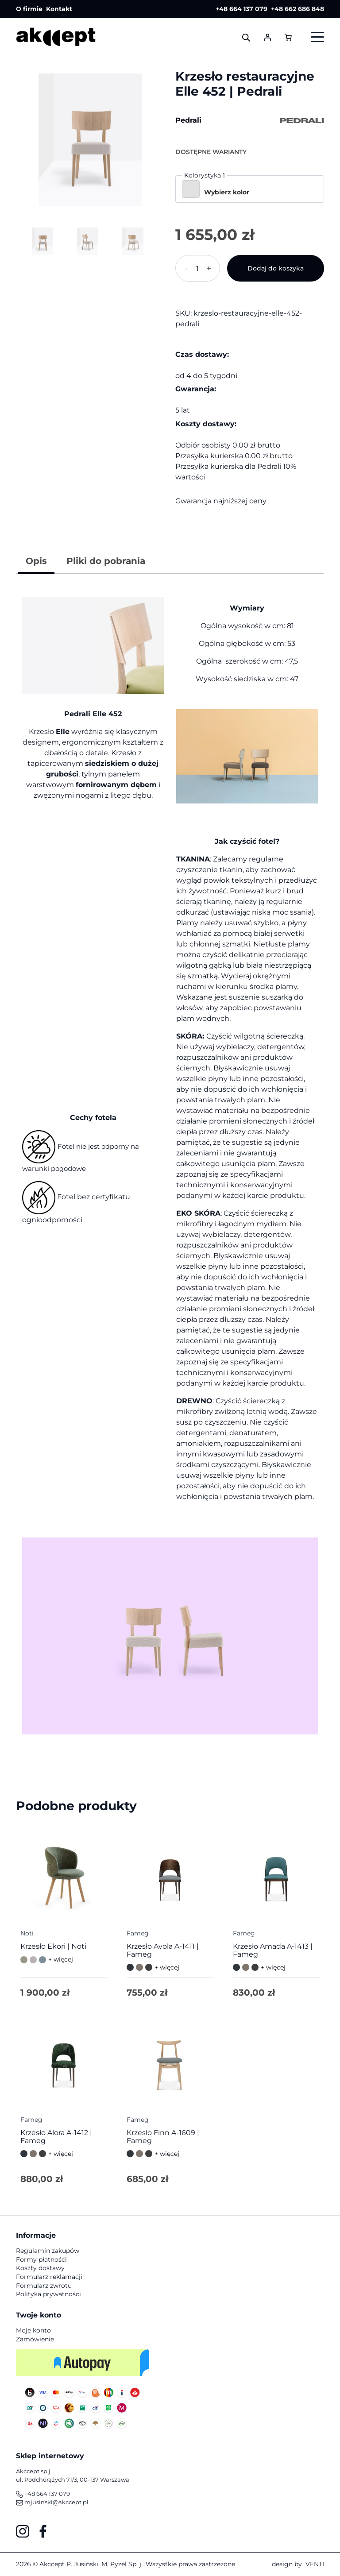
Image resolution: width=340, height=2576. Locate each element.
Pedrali (188, 120)
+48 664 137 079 (241, 9)
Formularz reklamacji (49, 2277)
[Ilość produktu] (197, 268)
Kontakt (59, 9)
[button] (249, 189)
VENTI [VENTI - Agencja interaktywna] (314, 2564)
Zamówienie (35, 2339)
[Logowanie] (267, 37)
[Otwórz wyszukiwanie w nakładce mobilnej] (246, 37)
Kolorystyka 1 (204, 175)
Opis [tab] (36, 561)
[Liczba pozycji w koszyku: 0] (288, 37)
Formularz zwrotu (44, 2286)
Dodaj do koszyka (275, 268)
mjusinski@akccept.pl (52, 2502)
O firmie (29, 9)
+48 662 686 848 (297, 9)
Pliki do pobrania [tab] (105, 561)
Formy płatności (41, 2259)
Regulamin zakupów (47, 2251)
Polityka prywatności (48, 2294)
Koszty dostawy (40, 2268)
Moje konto (33, 2330)
